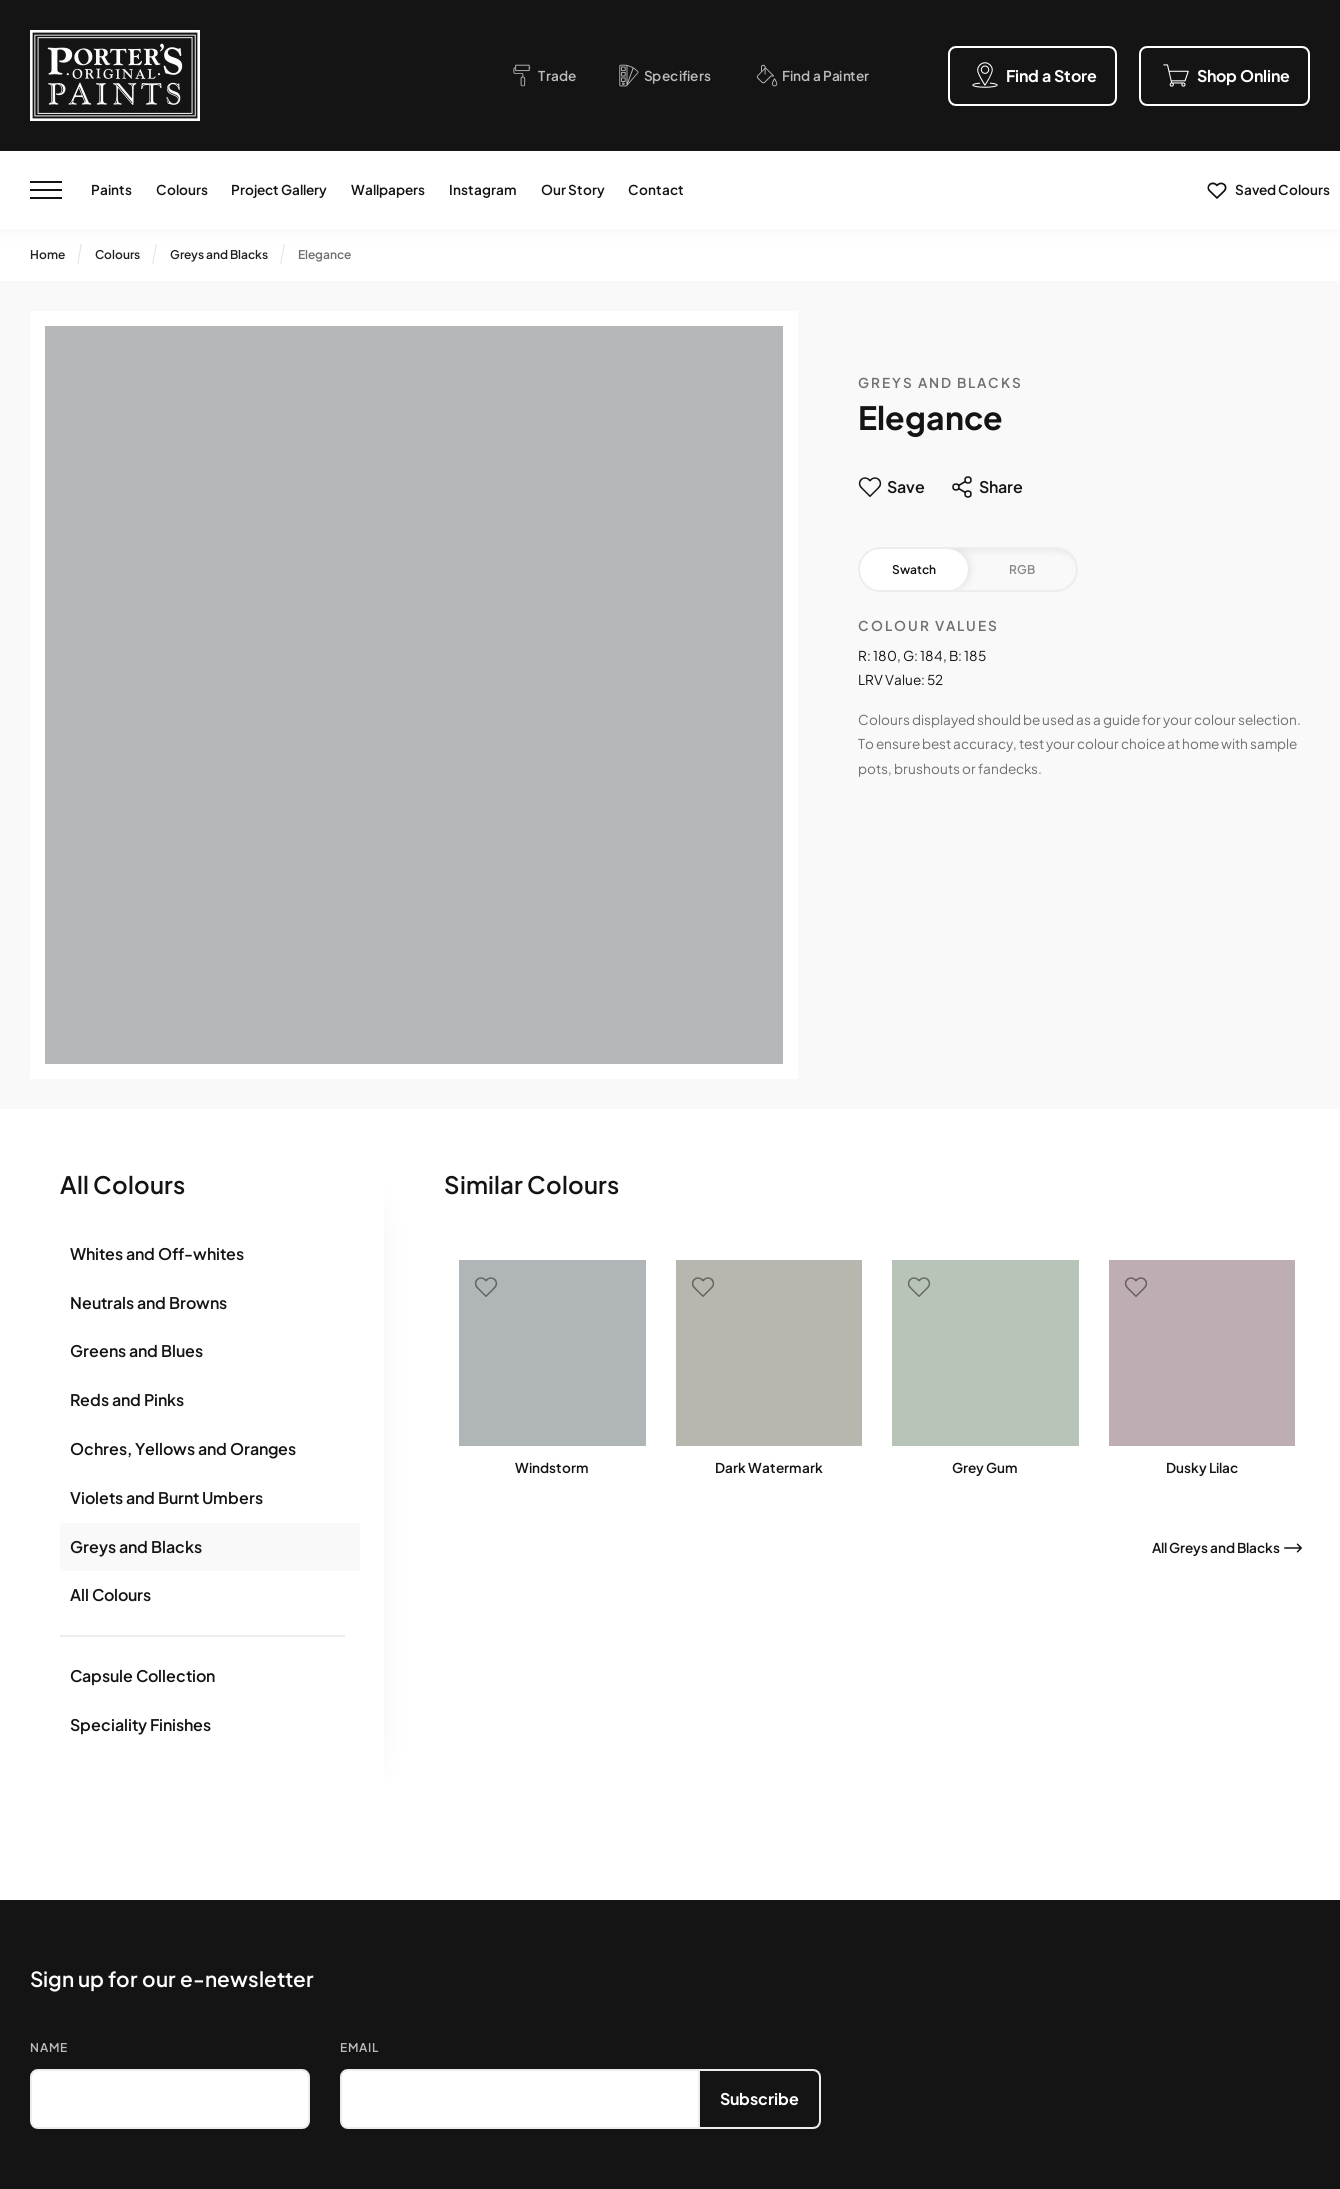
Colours (182, 189)
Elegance (324, 254)
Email (359, 2047)
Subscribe (759, 2098)
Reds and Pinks (127, 1399)
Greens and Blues (136, 1350)
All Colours (110, 1594)
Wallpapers (388, 189)
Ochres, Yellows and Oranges (183, 1448)
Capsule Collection (142, 1675)
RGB (1022, 569)
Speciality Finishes (140, 1724)
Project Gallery (279, 189)
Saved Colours (1282, 189)
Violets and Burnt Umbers (166, 1497)
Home (47, 254)
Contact (656, 189)
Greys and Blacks (219, 254)
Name (49, 2047)
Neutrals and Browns (148, 1302)
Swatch (914, 569)
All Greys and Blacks (1216, 1547)
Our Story (573, 189)
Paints (111, 189)
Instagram (483, 189)
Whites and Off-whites (157, 1253)
